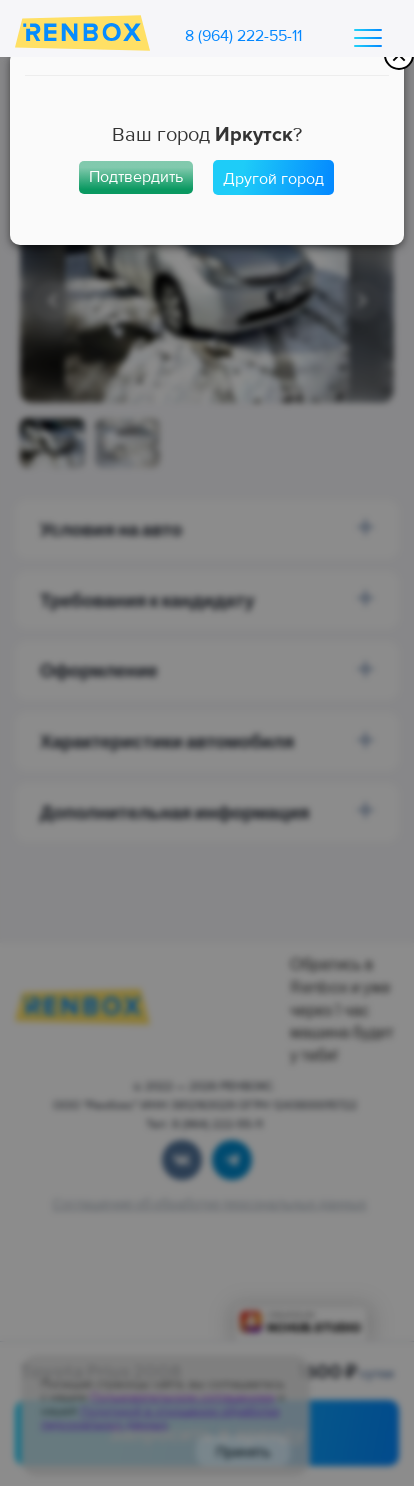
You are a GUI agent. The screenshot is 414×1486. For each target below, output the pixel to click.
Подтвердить (136, 177)
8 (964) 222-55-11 (243, 36)
